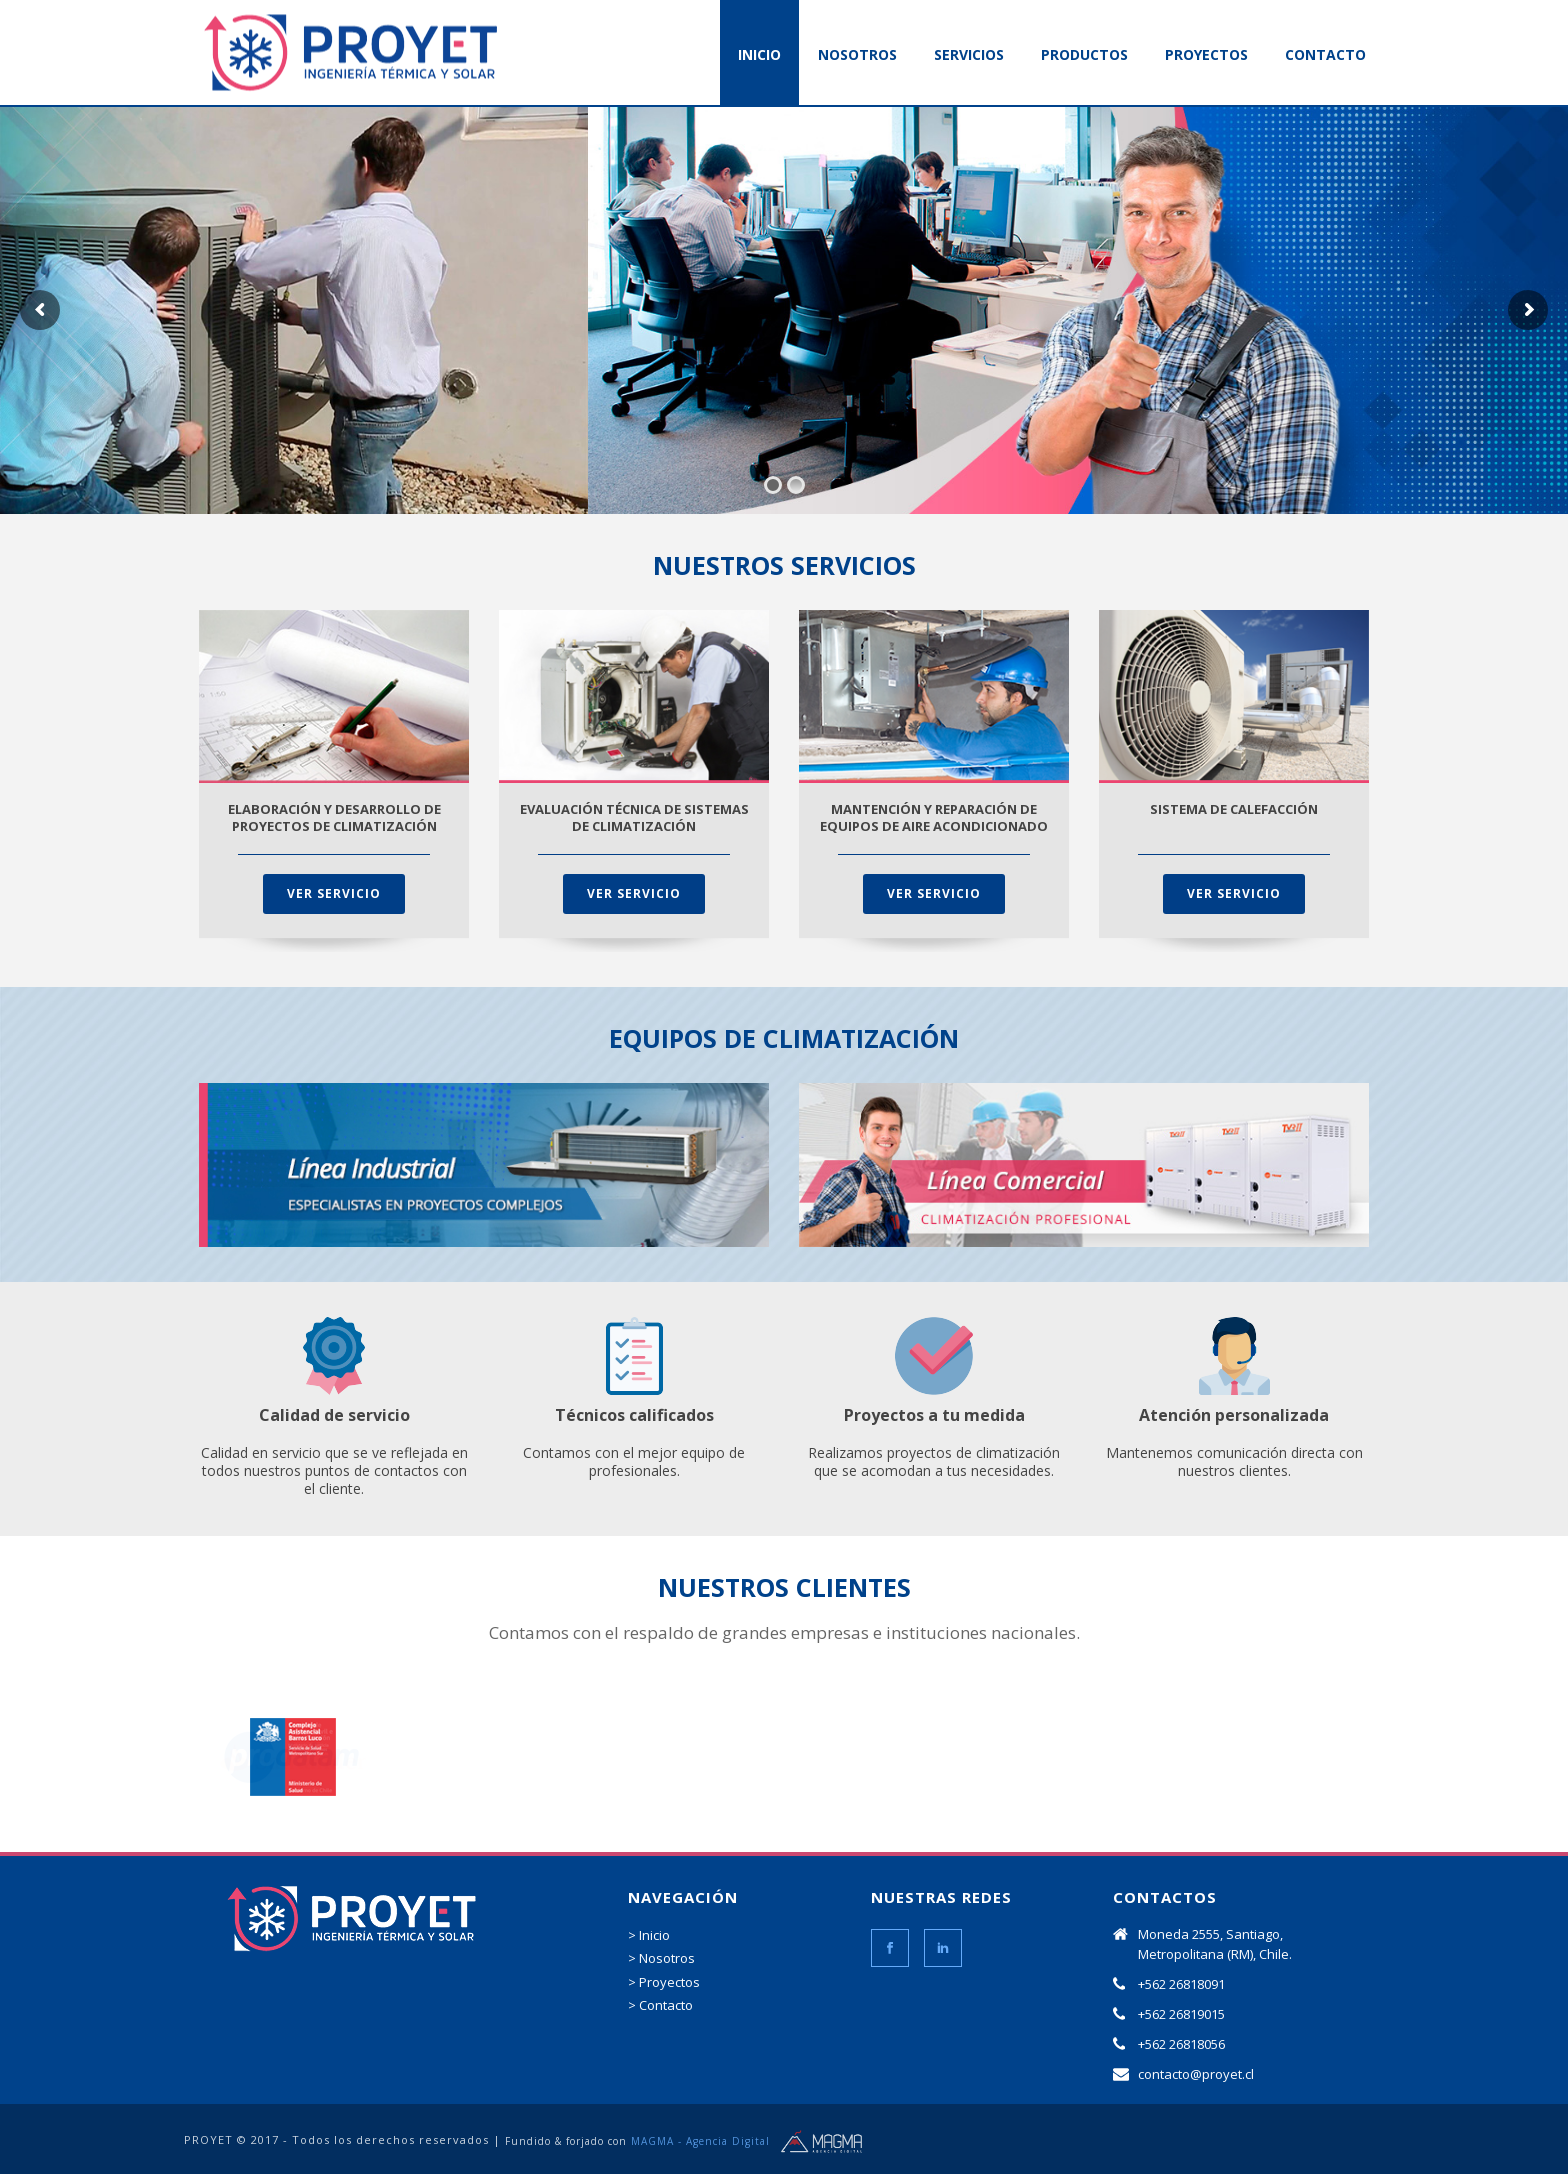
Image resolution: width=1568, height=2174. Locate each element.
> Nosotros (661, 1958)
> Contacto (660, 2005)
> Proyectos (664, 1982)
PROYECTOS (1206, 54)
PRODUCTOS (1084, 54)
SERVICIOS (969, 54)
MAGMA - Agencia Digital (700, 2141)
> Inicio (649, 1935)
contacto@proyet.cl (1196, 2074)
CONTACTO (1325, 54)
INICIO (759, 54)
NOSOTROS (857, 54)
